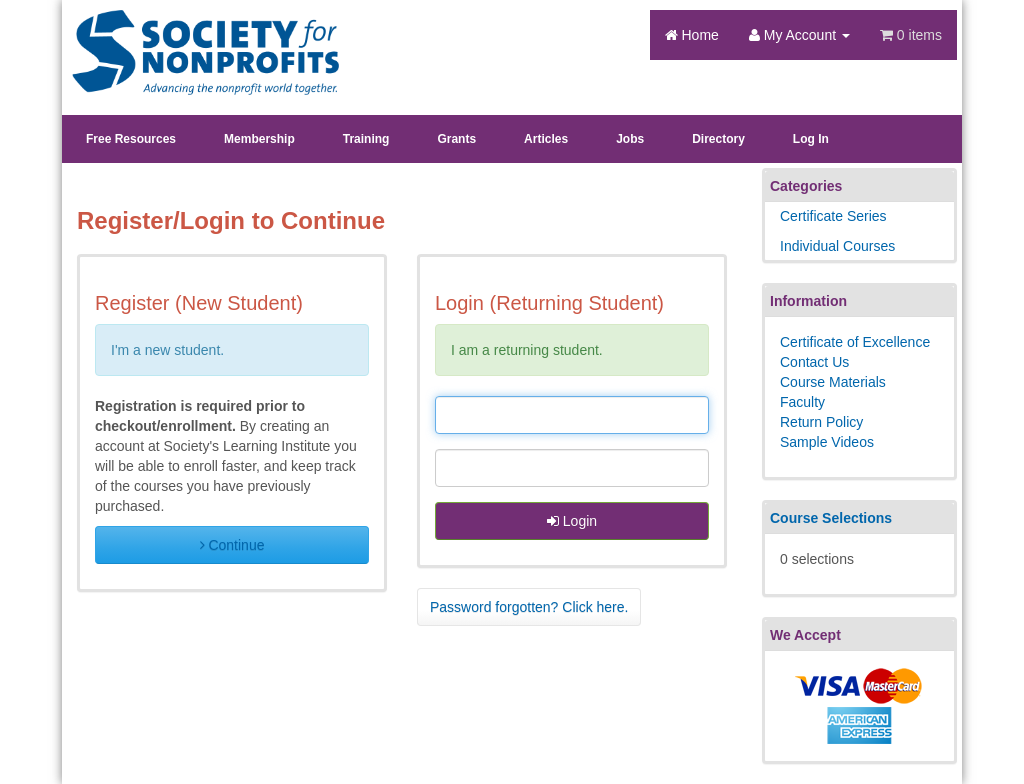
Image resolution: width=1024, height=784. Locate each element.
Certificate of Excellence (855, 342)
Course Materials (833, 382)
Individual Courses (837, 246)
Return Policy (821, 422)
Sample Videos (827, 442)
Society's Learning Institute (194, 35)
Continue (232, 545)
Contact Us (814, 362)
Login (572, 521)
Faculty (802, 402)
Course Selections (831, 518)
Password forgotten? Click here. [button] (529, 607)
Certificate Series (833, 216)
